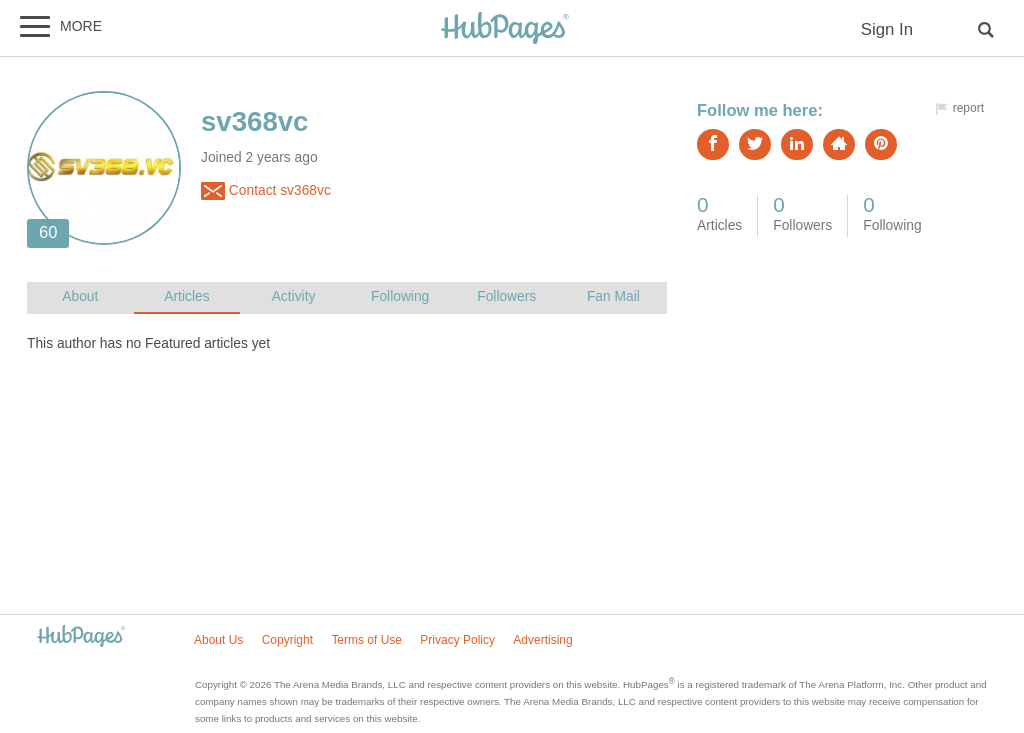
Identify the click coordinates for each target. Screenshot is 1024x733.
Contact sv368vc (266, 191)
